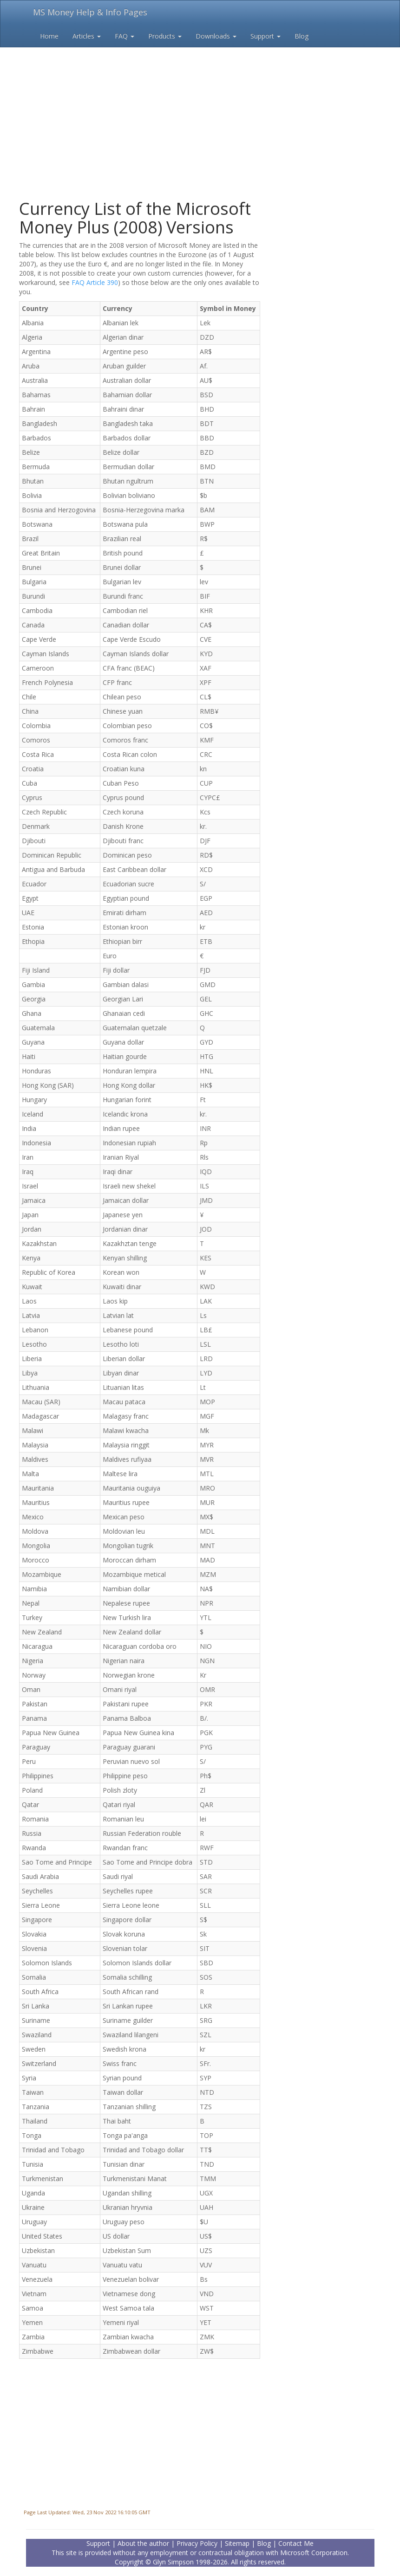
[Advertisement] (200, 107)
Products (165, 36)
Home (49, 36)
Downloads (216, 36)
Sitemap (237, 2543)
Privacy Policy (197, 2543)
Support (265, 36)
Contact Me (296, 2543)
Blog (301, 36)
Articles (86, 36)
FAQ (124, 36)
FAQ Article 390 (95, 282)
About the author (143, 2543)
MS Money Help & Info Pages (90, 12)
